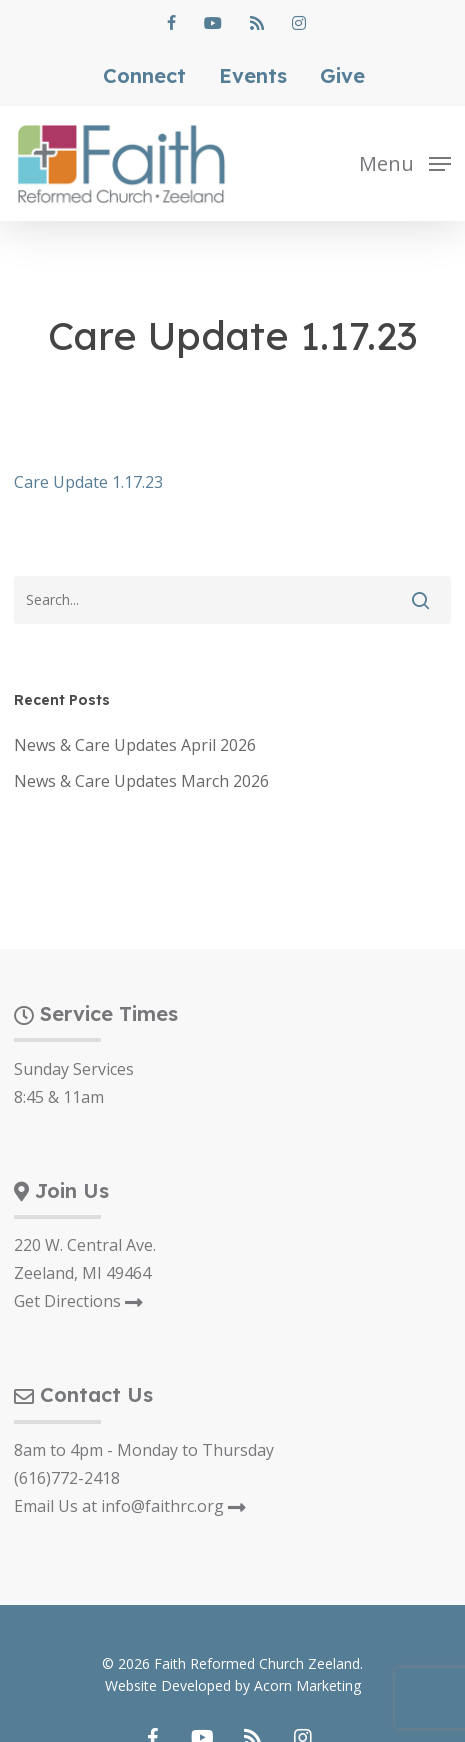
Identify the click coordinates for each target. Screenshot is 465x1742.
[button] (405, 162)
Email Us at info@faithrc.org (130, 1506)
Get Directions (78, 1301)
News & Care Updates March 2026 (141, 781)
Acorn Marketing (307, 1685)
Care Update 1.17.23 (88, 482)
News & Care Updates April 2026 (135, 745)
